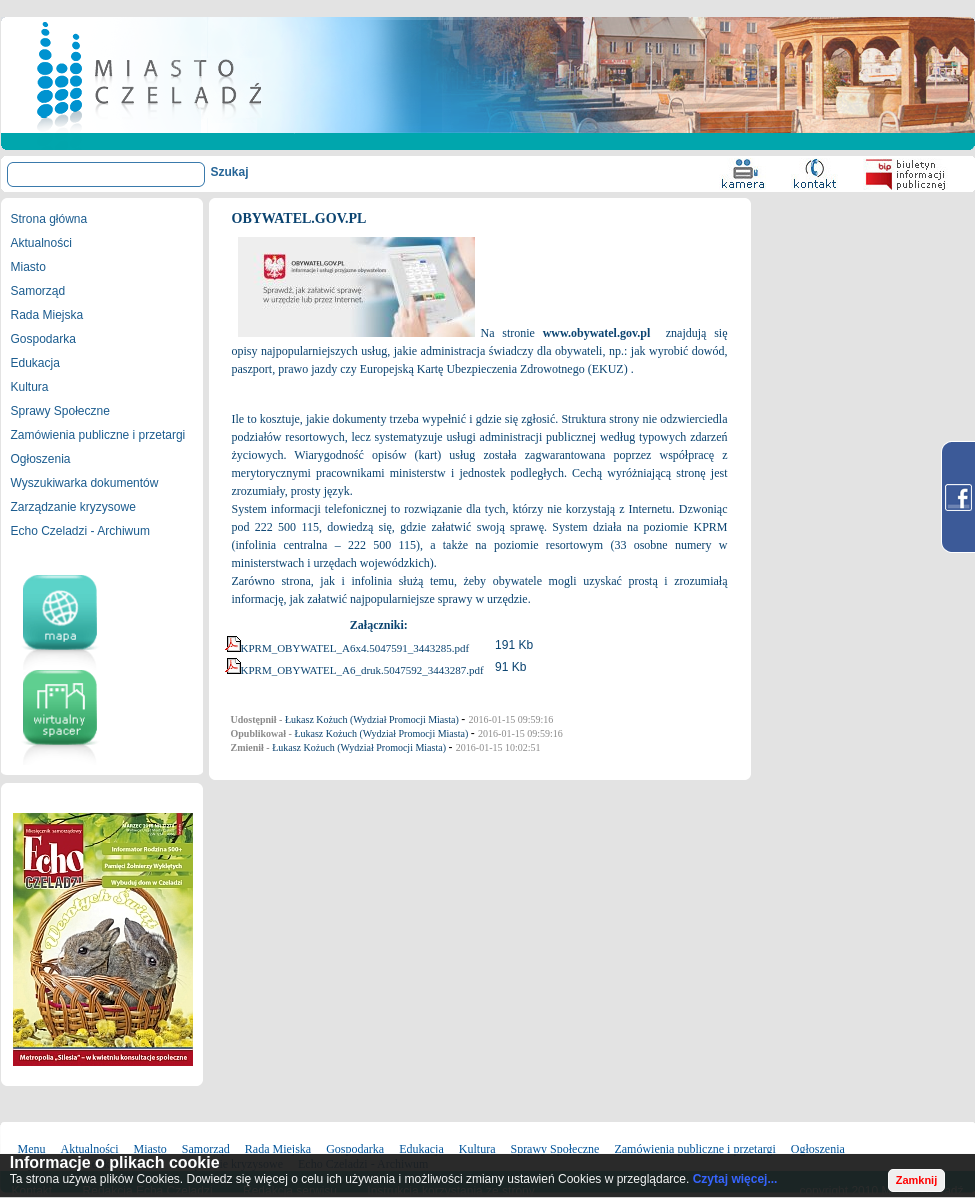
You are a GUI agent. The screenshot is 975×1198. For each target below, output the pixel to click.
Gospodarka (43, 339)
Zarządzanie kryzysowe (73, 507)
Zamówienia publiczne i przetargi (98, 435)
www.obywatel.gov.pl (597, 333)
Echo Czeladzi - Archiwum (80, 531)
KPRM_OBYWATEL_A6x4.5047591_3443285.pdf (355, 648)
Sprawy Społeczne (60, 411)
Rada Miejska (47, 315)
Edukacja (35, 363)
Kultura (30, 387)
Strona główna (49, 219)
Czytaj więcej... (735, 1179)
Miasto (28, 267)
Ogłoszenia (41, 459)
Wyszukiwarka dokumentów (85, 483)
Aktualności (41, 243)
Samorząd (38, 291)
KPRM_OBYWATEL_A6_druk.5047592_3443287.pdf (362, 670)
